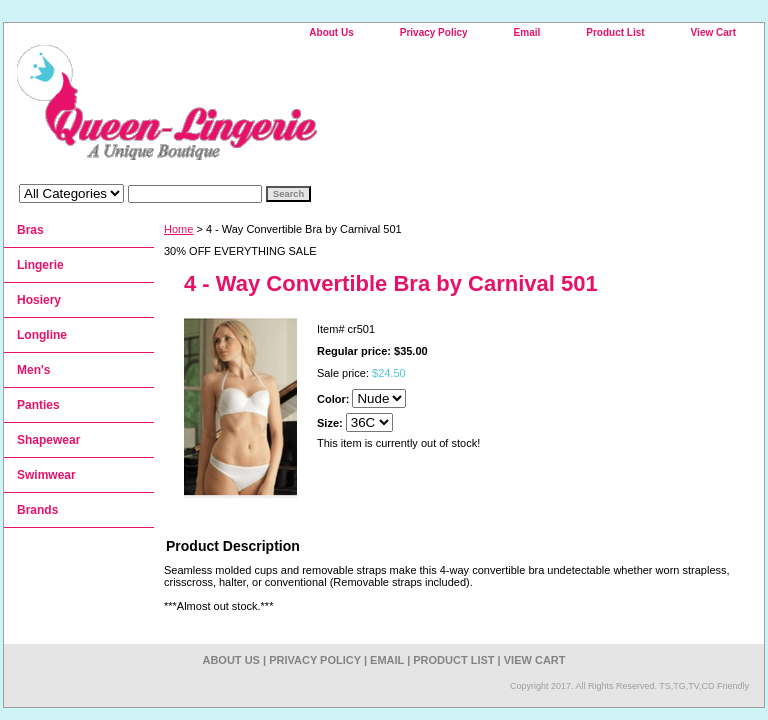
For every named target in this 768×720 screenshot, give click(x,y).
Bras (30, 230)
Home (178, 229)
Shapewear (48, 440)
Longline (42, 335)
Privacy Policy (434, 32)
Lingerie (40, 265)
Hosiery (39, 300)
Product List (615, 32)
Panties (38, 405)
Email (527, 32)
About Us (331, 32)
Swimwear (46, 475)
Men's (34, 370)
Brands (37, 510)
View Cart (713, 32)
